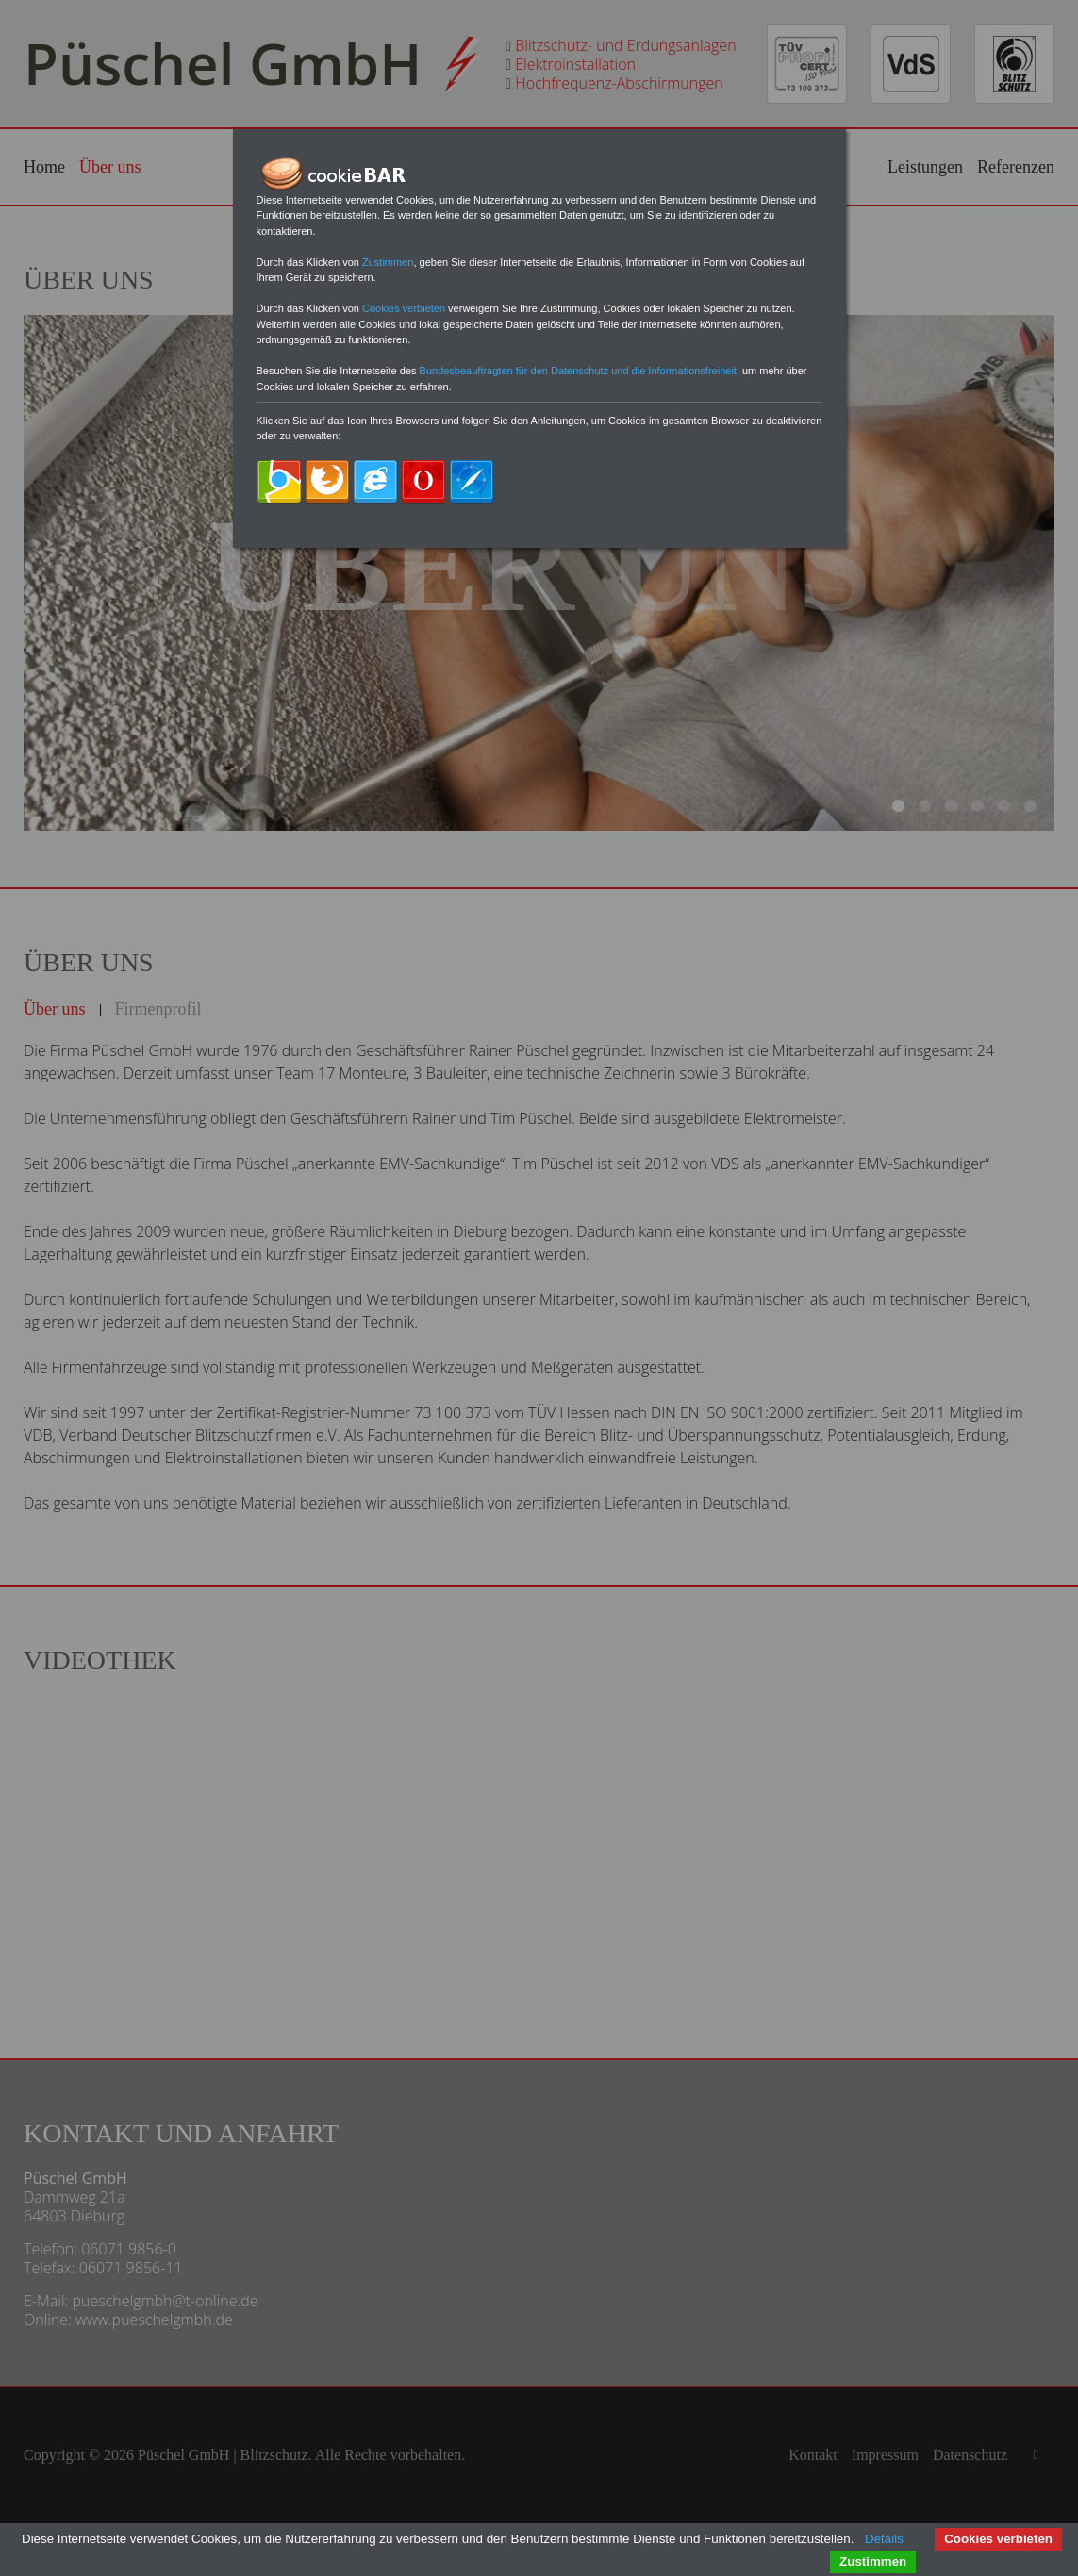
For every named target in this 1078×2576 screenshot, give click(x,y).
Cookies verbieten (998, 2539)
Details (884, 2539)
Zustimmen (872, 2561)
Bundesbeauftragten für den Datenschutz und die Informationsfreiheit (578, 370)
